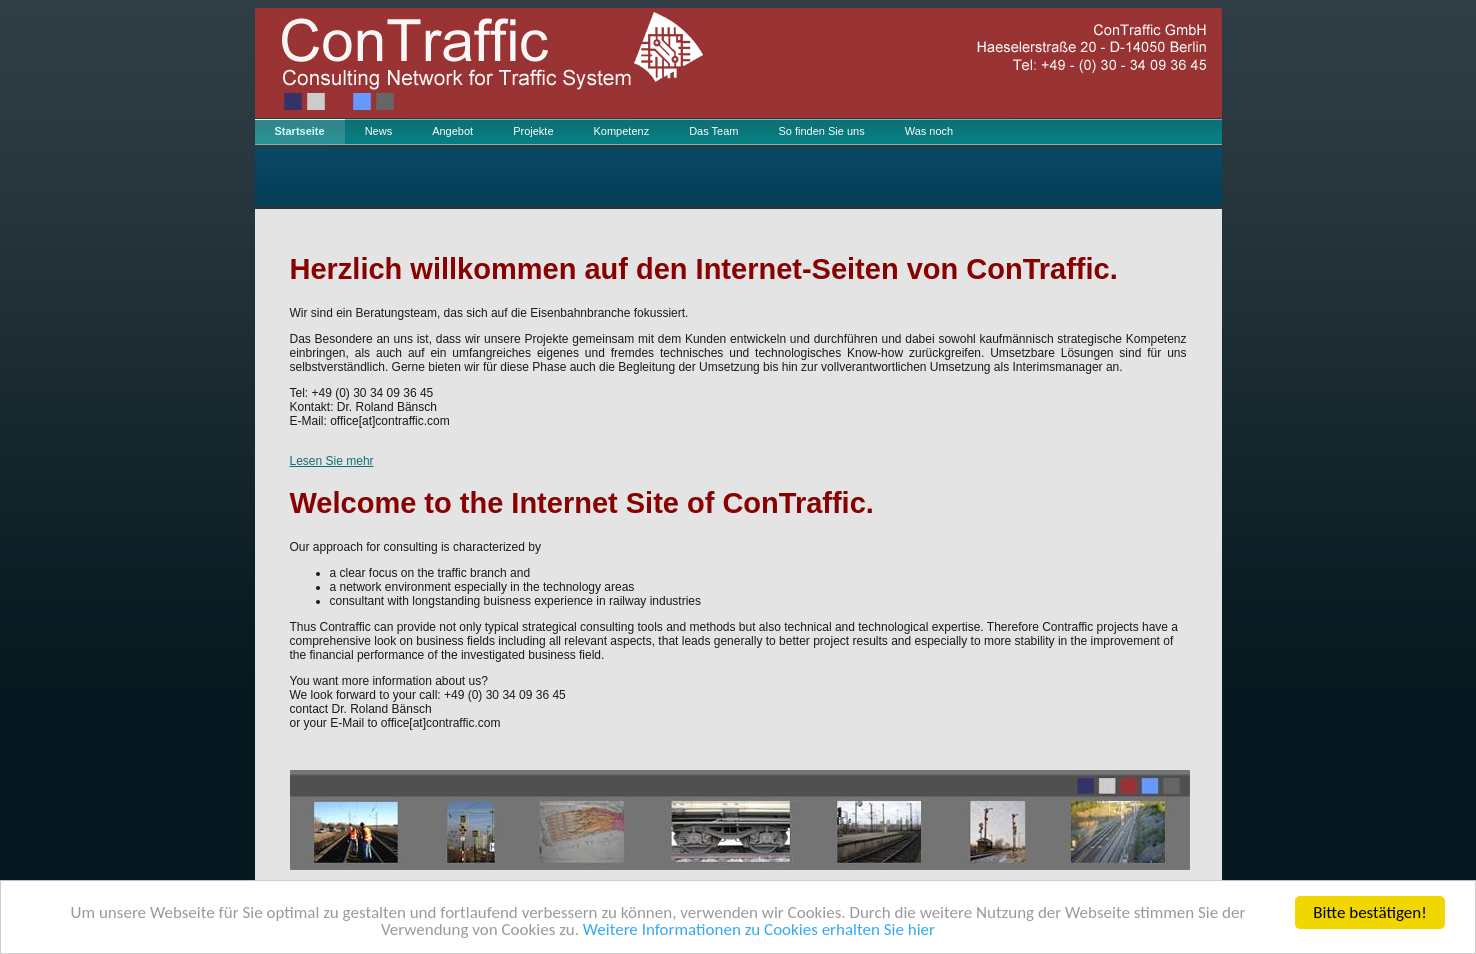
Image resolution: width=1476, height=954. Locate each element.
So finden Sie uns (821, 131)
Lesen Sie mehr (332, 461)
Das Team (713, 131)
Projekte (533, 131)
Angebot (452, 131)
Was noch (929, 131)
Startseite (300, 131)
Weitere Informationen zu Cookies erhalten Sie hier (759, 930)
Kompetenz (622, 131)
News (379, 131)
